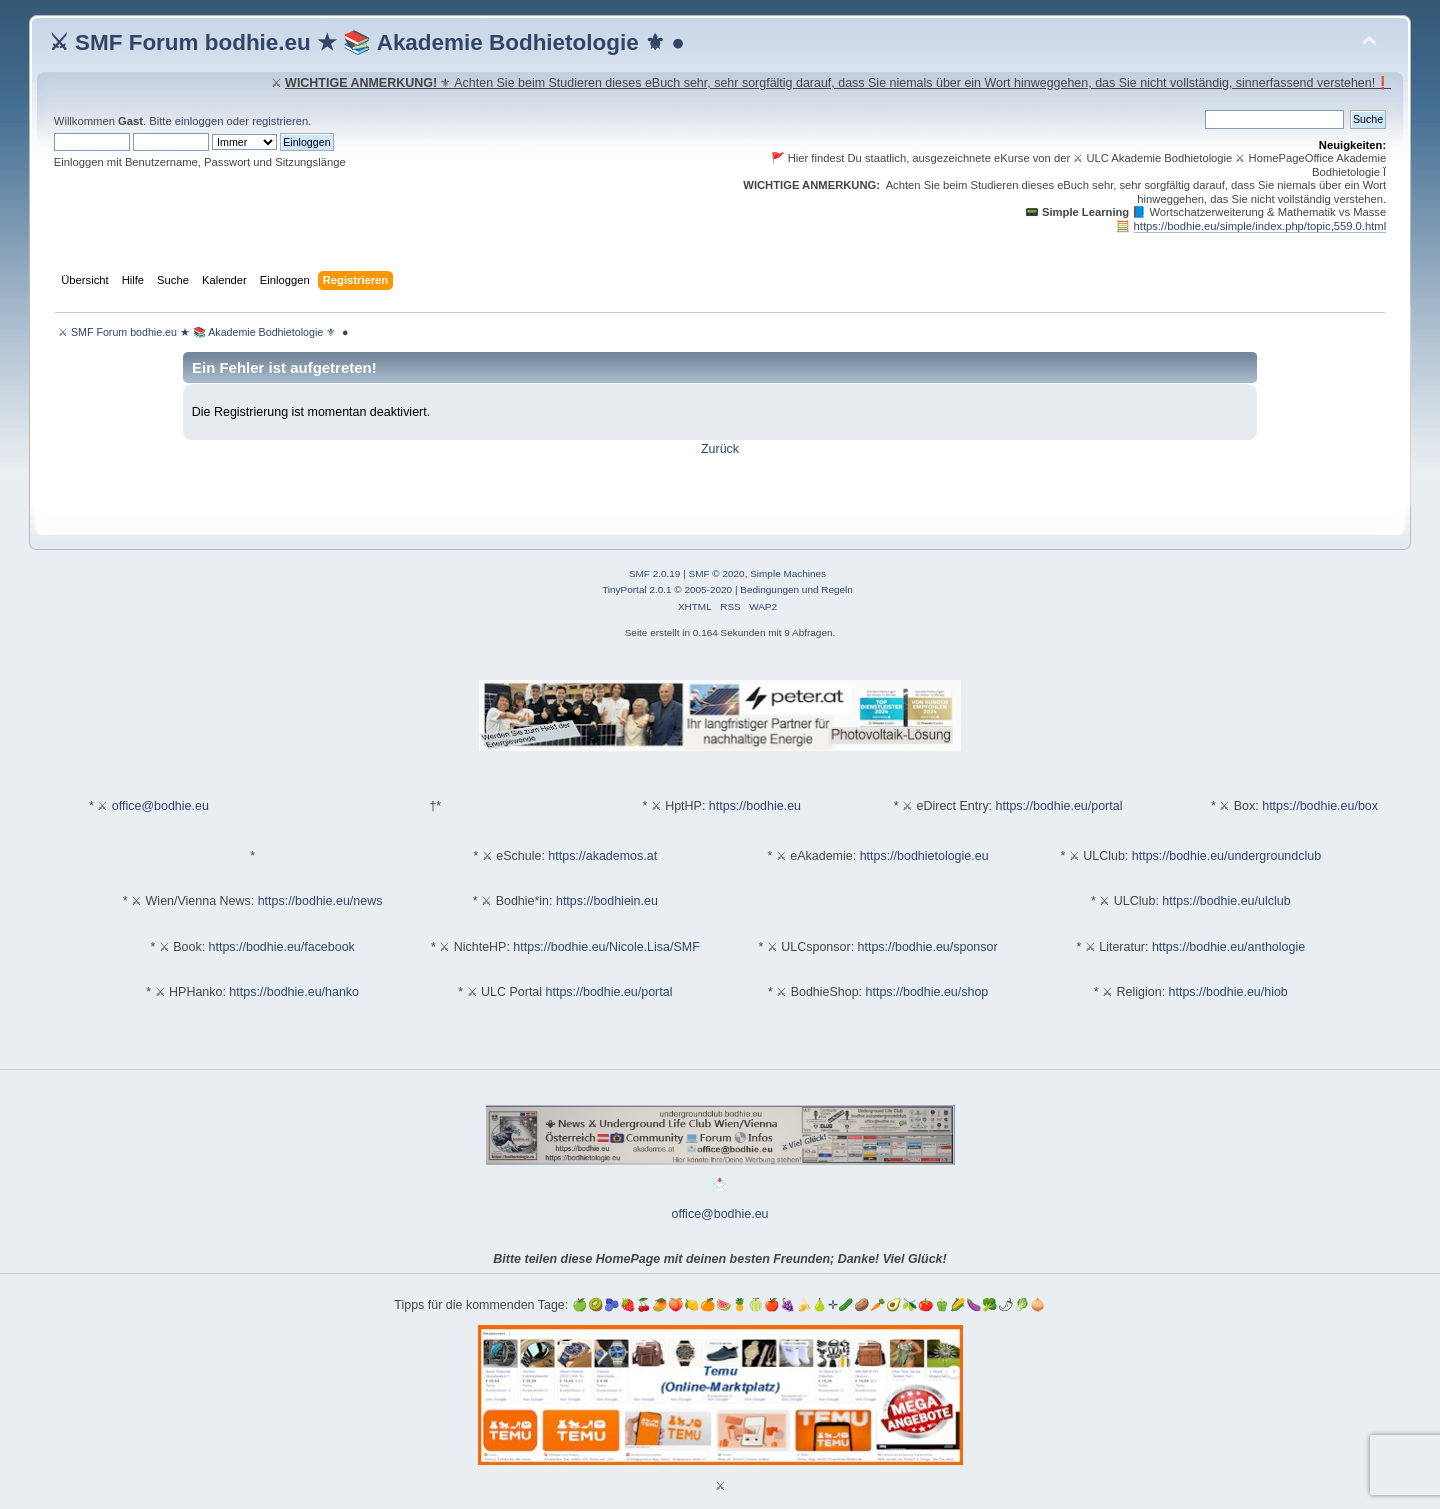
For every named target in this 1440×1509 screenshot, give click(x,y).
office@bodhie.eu (160, 806)
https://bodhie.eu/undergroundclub (1226, 856)
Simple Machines (788, 573)
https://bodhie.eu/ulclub (1226, 901)
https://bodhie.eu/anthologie (1228, 947)
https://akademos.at (602, 856)
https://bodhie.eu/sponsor (928, 947)
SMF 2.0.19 (655, 573)
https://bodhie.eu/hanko (294, 992)
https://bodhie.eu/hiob (1228, 992)
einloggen (199, 121)
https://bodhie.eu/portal (1059, 806)
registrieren (280, 121)
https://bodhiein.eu (607, 901)
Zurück (720, 449)
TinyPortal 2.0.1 (636, 589)
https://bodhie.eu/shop (927, 992)
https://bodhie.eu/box (1320, 806)
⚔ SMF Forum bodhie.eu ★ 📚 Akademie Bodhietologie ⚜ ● (367, 42)
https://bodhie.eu (755, 806)
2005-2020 (708, 589)
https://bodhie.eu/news (320, 901)
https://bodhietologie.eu (924, 856)
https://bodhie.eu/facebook (282, 947)
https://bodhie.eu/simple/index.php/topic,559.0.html (1260, 226)
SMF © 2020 (717, 573)
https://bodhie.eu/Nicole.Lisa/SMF (606, 947)
